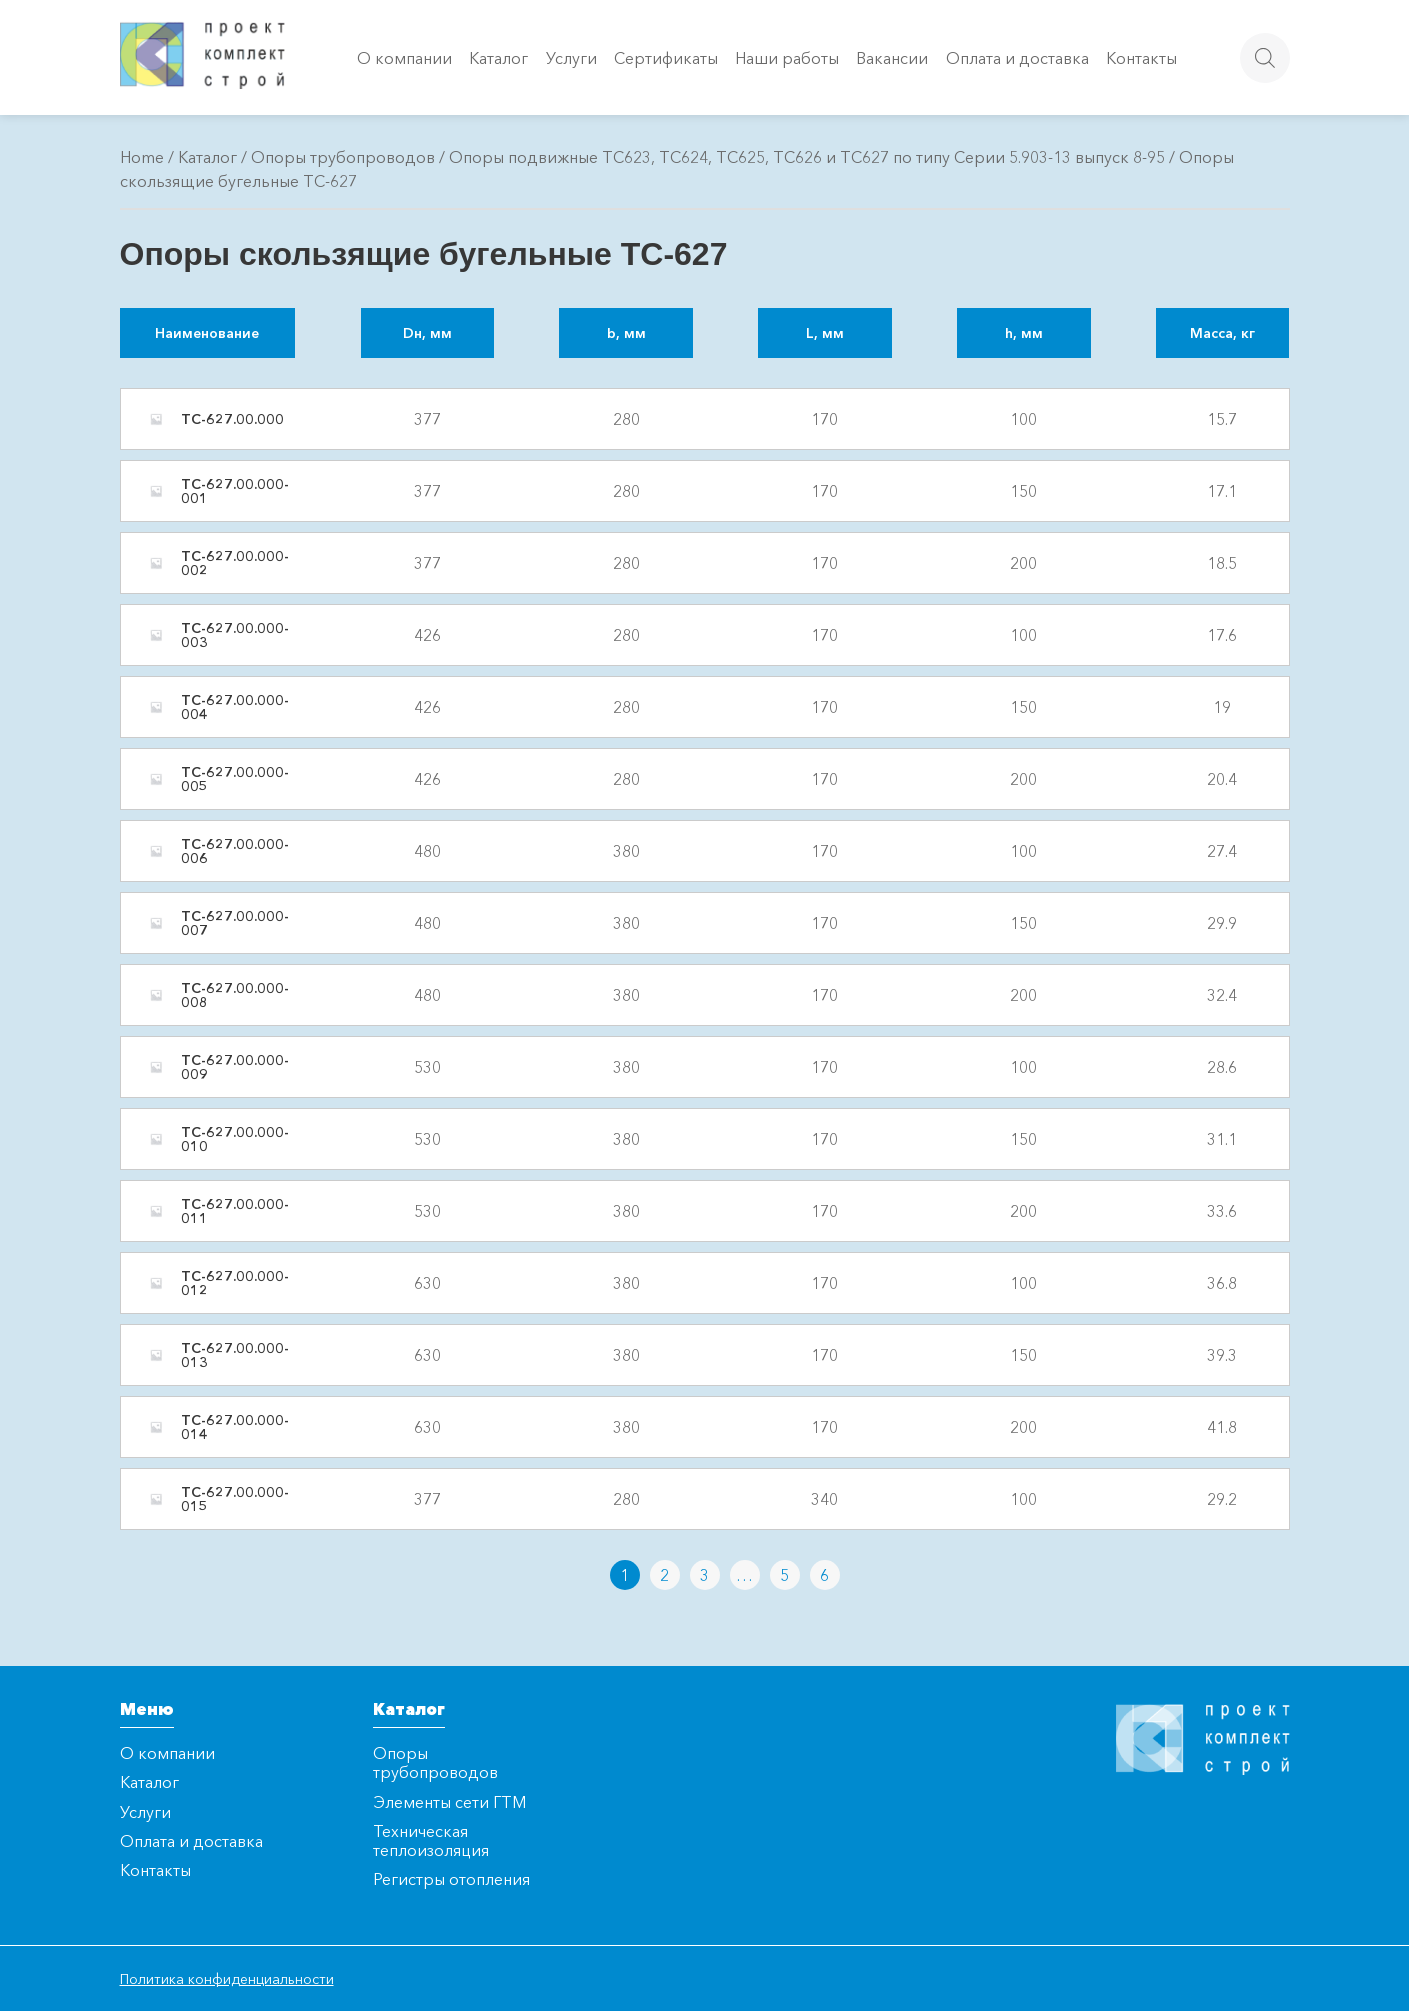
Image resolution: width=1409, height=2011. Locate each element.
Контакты (1141, 58)
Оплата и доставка (1017, 58)
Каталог (498, 58)
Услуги (571, 58)
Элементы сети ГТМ (449, 1802)
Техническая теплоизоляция (431, 1840)
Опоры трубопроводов (343, 157)
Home (142, 157)
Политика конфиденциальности (227, 1979)
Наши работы (787, 58)
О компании (404, 58)
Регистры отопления (451, 1879)
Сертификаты (666, 58)
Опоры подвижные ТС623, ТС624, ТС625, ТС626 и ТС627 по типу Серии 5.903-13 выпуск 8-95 (807, 157)
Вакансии (892, 58)
